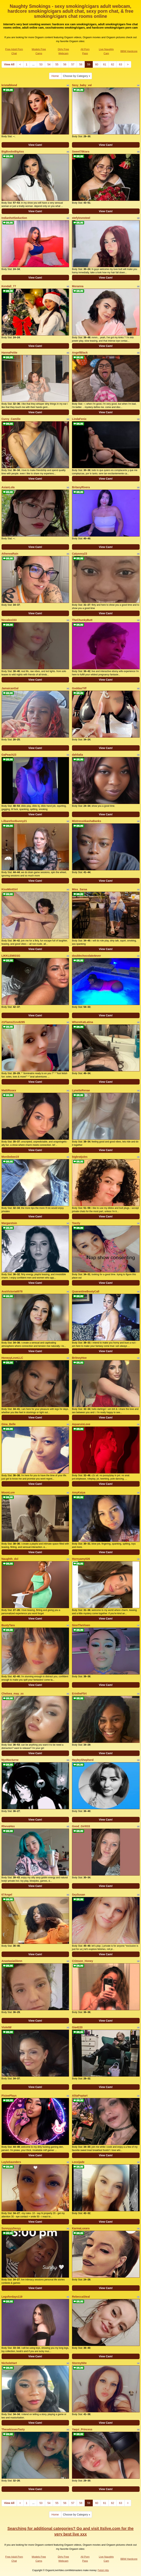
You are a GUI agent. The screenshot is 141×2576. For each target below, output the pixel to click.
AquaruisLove (81, 1424)
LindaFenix (79, 418)
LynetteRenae (81, 1090)
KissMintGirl (10, 889)
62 (112, 64)
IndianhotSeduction (14, 217)
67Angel (7, 1894)
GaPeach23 (9, 754)
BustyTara (8, 1625)
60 (96, 64)
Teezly (76, 1223)
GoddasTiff (79, 688)
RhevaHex (8, 1826)
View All (9, 64)
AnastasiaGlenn (12, 1960)
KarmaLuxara (81, 2228)
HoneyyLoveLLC (12, 1357)
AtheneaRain (10, 553)
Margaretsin (9, 1223)
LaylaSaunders (11, 2162)
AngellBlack (80, 352)
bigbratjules (79, 1156)
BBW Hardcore (128, 51)
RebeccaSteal (81, 2296)
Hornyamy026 (81, 1558)
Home (55, 76)
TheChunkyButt (82, 620)
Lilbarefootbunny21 (14, 821)
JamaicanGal (10, 688)
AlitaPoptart (79, 2095)
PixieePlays (9, 2095)
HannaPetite (9, 352)
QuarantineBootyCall (85, 1291)
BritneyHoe (79, 1357)
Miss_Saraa (79, 889)
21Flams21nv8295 (13, 1022)
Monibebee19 (10, 1156)
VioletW (7, 2027)
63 (120, 64)
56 (64, 64)
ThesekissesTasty (13, 2429)
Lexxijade (78, 2162)
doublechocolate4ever (86, 955)
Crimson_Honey (82, 1960)
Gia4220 (77, 2027)
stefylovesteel (81, 217)
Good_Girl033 (81, 1826)
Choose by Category (76, 76)
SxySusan (78, 1894)
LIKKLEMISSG (11, 955)
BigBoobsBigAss (13, 151)
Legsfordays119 (12, 2296)
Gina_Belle (9, 1424)
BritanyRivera (81, 487)
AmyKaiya (78, 1492)
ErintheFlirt (79, 1693)
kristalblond (9, 85)
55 (56, 64)
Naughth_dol (10, 1558)
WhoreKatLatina (82, 1022)
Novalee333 (9, 620)
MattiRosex (9, 1090)
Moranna (77, 286)
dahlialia (77, 754)
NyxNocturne (10, 1759)
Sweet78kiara (80, 151)
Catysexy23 (79, 553)
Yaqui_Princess (82, 2429)
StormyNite (79, 2363)
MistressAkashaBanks (86, 821)
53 (41, 64)
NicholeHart (9, 2363)
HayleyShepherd (83, 1759)
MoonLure (8, 1492)
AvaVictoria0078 (12, 1291)
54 (49, 64)
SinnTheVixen (81, 1625)
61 (104, 64)
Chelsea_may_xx (13, 1693)
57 (72, 64)
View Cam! (35, 144)
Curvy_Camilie (11, 418)
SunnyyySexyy (11, 2228)
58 (80, 64)
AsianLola (8, 487)
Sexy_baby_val (82, 85)
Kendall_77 (9, 286)
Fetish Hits (103, 2570)
